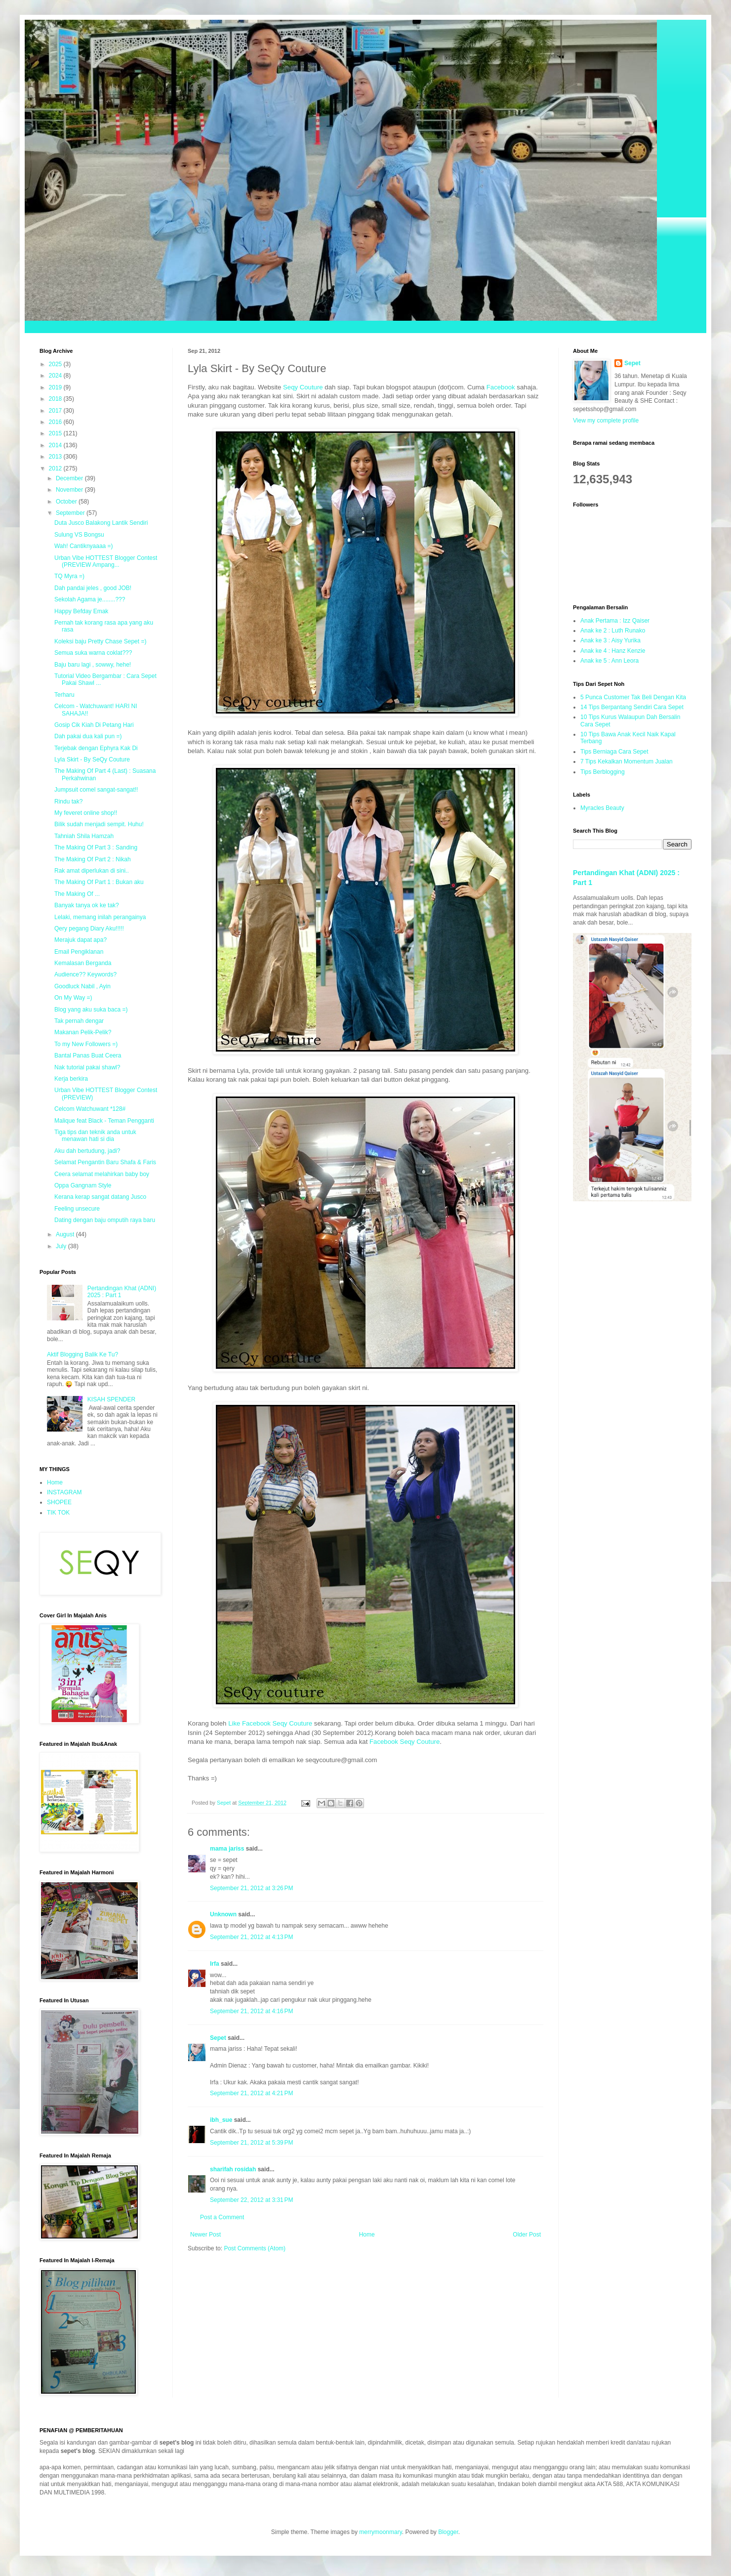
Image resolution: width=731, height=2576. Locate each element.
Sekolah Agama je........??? (89, 599)
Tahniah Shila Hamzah (84, 836)
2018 (56, 398)
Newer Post (205, 2234)
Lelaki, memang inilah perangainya (100, 917)
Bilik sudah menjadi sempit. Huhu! (99, 824)
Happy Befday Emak (81, 611)
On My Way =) (73, 997)
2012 (56, 468)
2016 (56, 422)
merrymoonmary (380, 2532)
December (70, 478)
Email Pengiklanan (78, 951)
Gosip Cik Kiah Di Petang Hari (94, 724)
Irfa (214, 1963)
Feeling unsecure (77, 1208)
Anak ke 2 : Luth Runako (612, 630)
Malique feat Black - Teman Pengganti (104, 1120)
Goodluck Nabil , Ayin (82, 986)
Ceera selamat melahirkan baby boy (101, 1174)
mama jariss (227, 1848)
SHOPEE (59, 1502)
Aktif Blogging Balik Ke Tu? (82, 1354)
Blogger (448, 2532)
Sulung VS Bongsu (79, 534)
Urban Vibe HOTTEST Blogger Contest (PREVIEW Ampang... (105, 561)
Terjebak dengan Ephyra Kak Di (96, 748)
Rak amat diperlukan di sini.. (91, 870)
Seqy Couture (303, 387)
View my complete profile (606, 420)
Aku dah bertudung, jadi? (87, 1150)
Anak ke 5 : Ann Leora (609, 660)
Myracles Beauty (602, 807)
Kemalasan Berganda (82, 963)
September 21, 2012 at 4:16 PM (251, 2011)
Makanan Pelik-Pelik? (82, 1032)
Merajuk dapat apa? (80, 939)
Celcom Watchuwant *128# (89, 1108)
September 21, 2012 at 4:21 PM (251, 2093)
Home (367, 2234)
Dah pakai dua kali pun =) (88, 736)
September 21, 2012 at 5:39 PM (251, 2142)
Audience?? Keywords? (85, 974)
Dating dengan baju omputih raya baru (104, 1220)
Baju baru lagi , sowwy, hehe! (92, 664)
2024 (56, 375)
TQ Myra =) (69, 576)
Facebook (501, 387)
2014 (56, 445)
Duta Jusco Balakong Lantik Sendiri (101, 522)
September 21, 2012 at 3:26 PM (251, 1888)
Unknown (223, 1914)
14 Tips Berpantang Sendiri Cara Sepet (632, 707)
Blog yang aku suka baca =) (90, 1009)
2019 (56, 387)
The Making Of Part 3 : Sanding (95, 847)
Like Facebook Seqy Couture (270, 1723)
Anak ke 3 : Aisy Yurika (610, 640)
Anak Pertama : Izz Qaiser (615, 620)
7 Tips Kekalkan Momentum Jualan (626, 761)
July (62, 1246)
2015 (56, 433)
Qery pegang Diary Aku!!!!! (89, 928)
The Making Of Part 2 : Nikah (92, 859)
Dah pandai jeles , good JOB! (92, 588)
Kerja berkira (71, 1078)
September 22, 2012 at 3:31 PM (251, 2199)
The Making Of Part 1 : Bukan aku (99, 882)
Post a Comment (222, 2217)
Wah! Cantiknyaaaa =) (83, 546)
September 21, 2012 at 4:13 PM (251, 1937)
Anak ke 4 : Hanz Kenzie (612, 650)
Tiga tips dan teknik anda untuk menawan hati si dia (95, 1135)
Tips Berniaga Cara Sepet (614, 751)
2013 (56, 456)
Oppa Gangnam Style (82, 1185)
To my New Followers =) (86, 1044)
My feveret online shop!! (85, 812)
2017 (56, 410)
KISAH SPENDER (111, 1399)
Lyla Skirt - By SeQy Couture (92, 759)
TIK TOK (58, 1512)
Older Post (527, 2234)
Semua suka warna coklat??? (93, 652)
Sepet (218, 2037)
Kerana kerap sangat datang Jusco (100, 1196)
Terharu (64, 694)
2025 (56, 364)
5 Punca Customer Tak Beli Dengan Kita (633, 697)
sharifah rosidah (233, 2169)
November (70, 489)
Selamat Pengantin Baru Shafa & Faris (105, 1162)
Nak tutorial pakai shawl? (87, 1067)
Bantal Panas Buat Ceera (87, 1055)
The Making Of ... (77, 893)
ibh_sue (221, 2119)
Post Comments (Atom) (254, 2248)
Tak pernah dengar (79, 1020)
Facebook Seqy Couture (404, 1741)
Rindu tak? (68, 801)
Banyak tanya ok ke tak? (86, 905)
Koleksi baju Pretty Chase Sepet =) (100, 641)
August (66, 1234)
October (67, 501)
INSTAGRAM (64, 1492)
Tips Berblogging (602, 771)
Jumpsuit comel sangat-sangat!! (96, 789)
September (71, 512)
